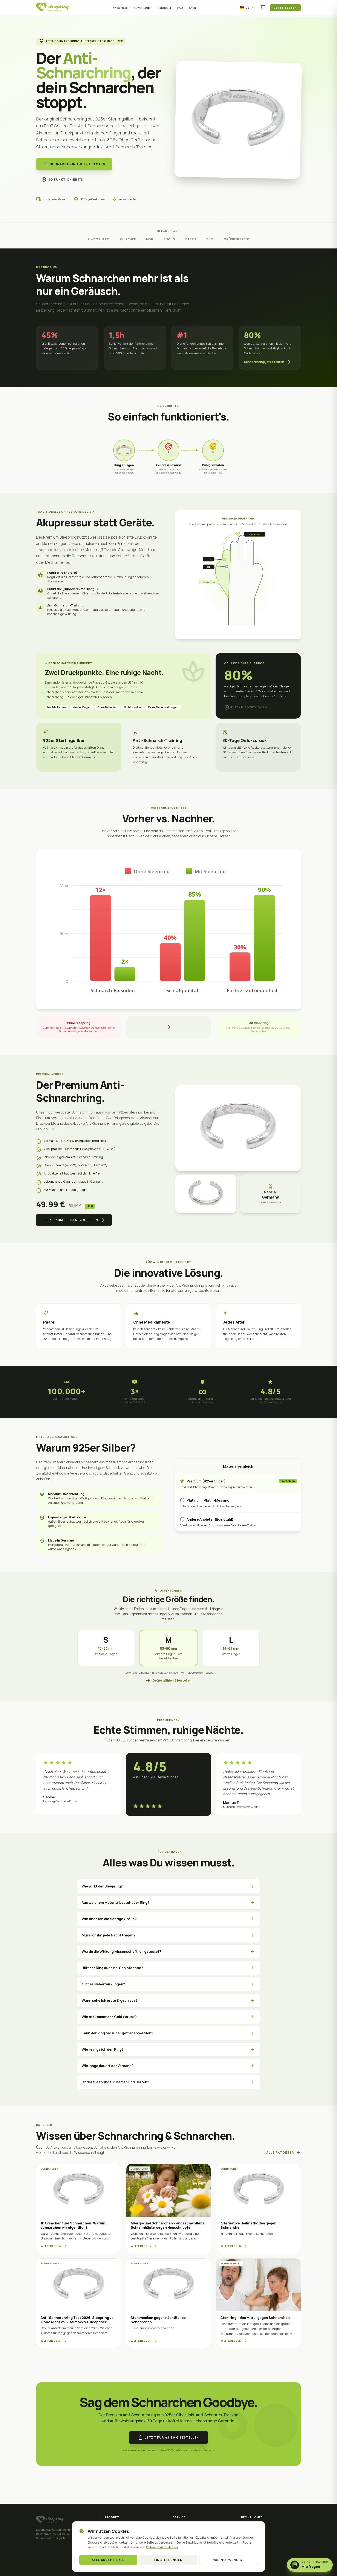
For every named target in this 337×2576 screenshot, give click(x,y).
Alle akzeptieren (108, 2560)
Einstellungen (168, 2560)
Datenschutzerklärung (162, 2547)
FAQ (180, 8)
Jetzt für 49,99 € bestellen (168, 2437)
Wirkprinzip (120, 8)
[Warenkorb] (263, 8)
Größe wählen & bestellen (168, 1680)
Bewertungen (143, 8)
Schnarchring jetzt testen (74, 164)
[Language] (248, 7)
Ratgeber (164, 8)
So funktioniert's (62, 180)
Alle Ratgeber (283, 2152)
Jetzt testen (285, 7)
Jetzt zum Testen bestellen (74, 1220)
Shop (192, 8)
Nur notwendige (229, 2560)
